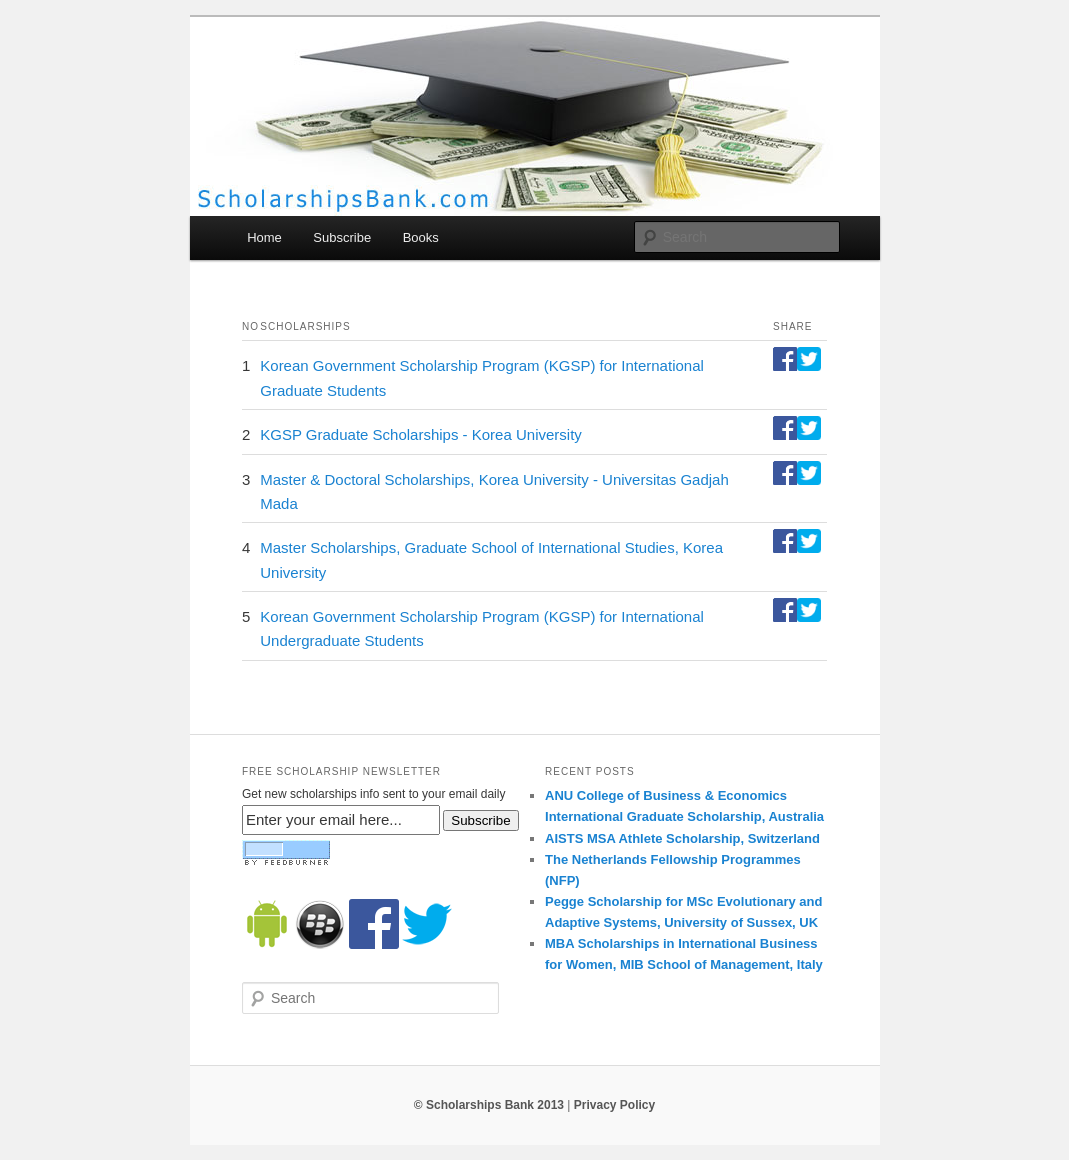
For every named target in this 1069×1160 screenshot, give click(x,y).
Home (264, 237)
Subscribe (342, 237)
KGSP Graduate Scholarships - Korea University (421, 434)
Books (421, 237)
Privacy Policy (614, 1105)
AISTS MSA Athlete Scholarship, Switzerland (682, 838)
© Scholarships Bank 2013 (489, 1105)
